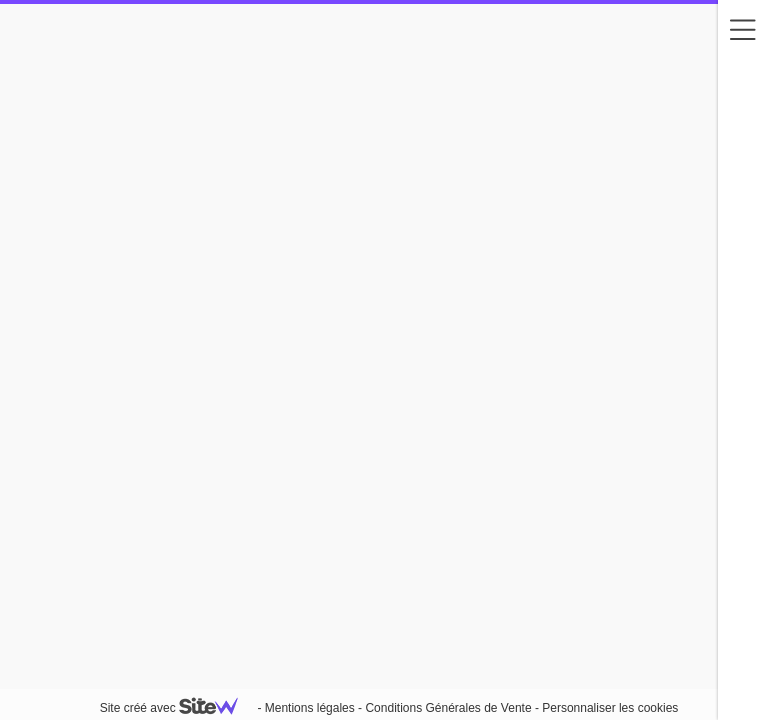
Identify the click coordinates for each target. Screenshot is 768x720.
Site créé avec (177, 708)
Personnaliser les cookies (610, 708)
